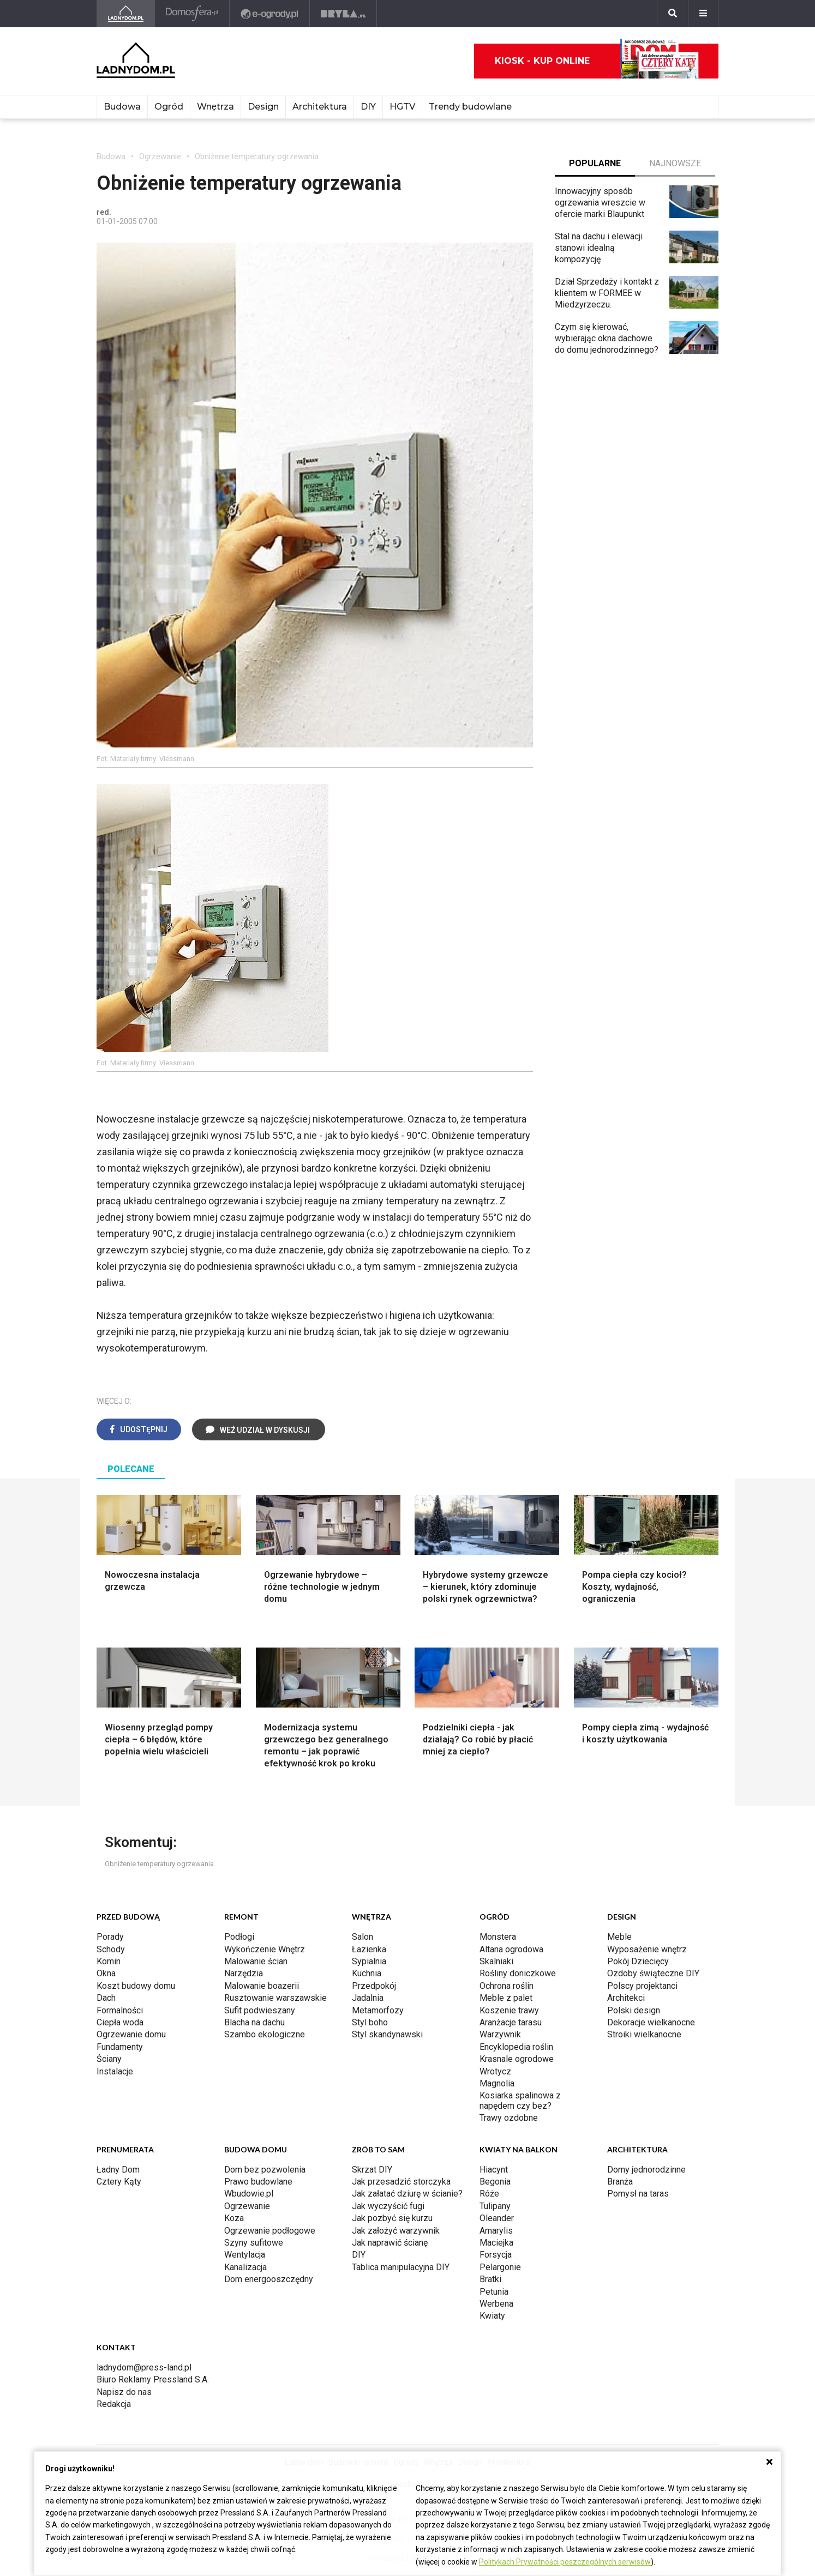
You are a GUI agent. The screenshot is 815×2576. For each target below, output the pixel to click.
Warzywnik (500, 2034)
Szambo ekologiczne (264, 2034)
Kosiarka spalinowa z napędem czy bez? (520, 2100)
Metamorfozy (378, 2010)
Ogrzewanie (160, 156)
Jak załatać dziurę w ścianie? (407, 2193)
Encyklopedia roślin (516, 2047)
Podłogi (239, 1937)
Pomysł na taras (638, 2193)
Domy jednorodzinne (646, 2169)
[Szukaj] (672, 13)
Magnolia (497, 2083)
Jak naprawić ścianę (390, 2242)
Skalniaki (496, 1961)
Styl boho (370, 2022)
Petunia (494, 2292)
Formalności (120, 2010)
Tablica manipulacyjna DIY (401, 2267)
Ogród (168, 106)
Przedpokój (374, 1986)
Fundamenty (120, 2047)
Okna (106, 1973)
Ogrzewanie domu (131, 2034)
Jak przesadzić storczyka (401, 2181)
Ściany (109, 2059)
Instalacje (115, 2071)
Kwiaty (492, 2315)
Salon (362, 1937)
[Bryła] (343, 13)
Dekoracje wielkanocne (651, 2022)
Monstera (498, 1937)
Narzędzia (243, 1973)
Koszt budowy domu (136, 1986)
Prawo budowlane (258, 2181)
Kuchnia (366, 1973)
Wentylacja (244, 2254)
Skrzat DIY (372, 2169)
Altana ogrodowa (511, 1949)
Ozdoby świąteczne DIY (653, 1973)
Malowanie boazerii (261, 1986)
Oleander (497, 2218)
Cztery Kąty (119, 2181)
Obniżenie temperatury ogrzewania (257, 156)
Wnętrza (215, 106)
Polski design (633, 2010)
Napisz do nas (124, 2392)
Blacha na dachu (254, 2022)
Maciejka (496, 2242)
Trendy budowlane (470, 106)
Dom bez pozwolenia (264, 2169)
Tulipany (495, 2206)
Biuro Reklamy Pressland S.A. (153, 2379)
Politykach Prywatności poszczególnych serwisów (565, 2561)
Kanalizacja (245, 2267)
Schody (111, 1949)
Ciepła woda (120, 2022)
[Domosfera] (192, 13)
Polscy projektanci (642, 1986)
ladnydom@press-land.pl (144, 2367)
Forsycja (496, 2254)
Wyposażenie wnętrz (647, 1949)
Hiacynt (494, 2169)
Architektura (319, 106)
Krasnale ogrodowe (517, 2059)
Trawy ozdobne (509, 2118)
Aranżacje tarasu (511, 2022)
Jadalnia (367, 1998)
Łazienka (369, 1949)
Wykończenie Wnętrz (264, 1949)
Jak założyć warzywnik (396, 2230)
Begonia (495, 2181)
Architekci (626, 1998)
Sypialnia (369, 1961)
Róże (489, 2193)
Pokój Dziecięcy (638, 1961)
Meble (619, 1937)
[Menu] (703, 13)
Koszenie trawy (509, 2010)
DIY (368, 106)
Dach (106, 1998)
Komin (109, 1961)
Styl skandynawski (387, 2034)
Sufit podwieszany (259, 2010)
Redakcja (114, 2404)
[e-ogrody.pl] (270, 13)
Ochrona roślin (507, 1986)
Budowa (122, 106)
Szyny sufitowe (253, 2242)
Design (263, 106)
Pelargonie (500, 2267)
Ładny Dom (118, 2169)
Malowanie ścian (255, 1961)
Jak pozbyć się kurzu (392, 2218)
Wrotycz (495, 2071)
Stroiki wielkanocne (644, 2034)
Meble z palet (506, 1998)
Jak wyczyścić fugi (388, 2206)
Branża (620, 2181)
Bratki (490, 2279)
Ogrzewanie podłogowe (269, 2230)
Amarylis (496, 2230)
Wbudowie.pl (248, 2193)
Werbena (496, 2304)
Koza (234, 2218)
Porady (110, 1937)
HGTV (402, 106)
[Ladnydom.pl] (126, 13)
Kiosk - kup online (597, 61)
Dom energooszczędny (268, 2279)
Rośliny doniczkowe (518, 1973)
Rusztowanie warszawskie (275, 1998)
